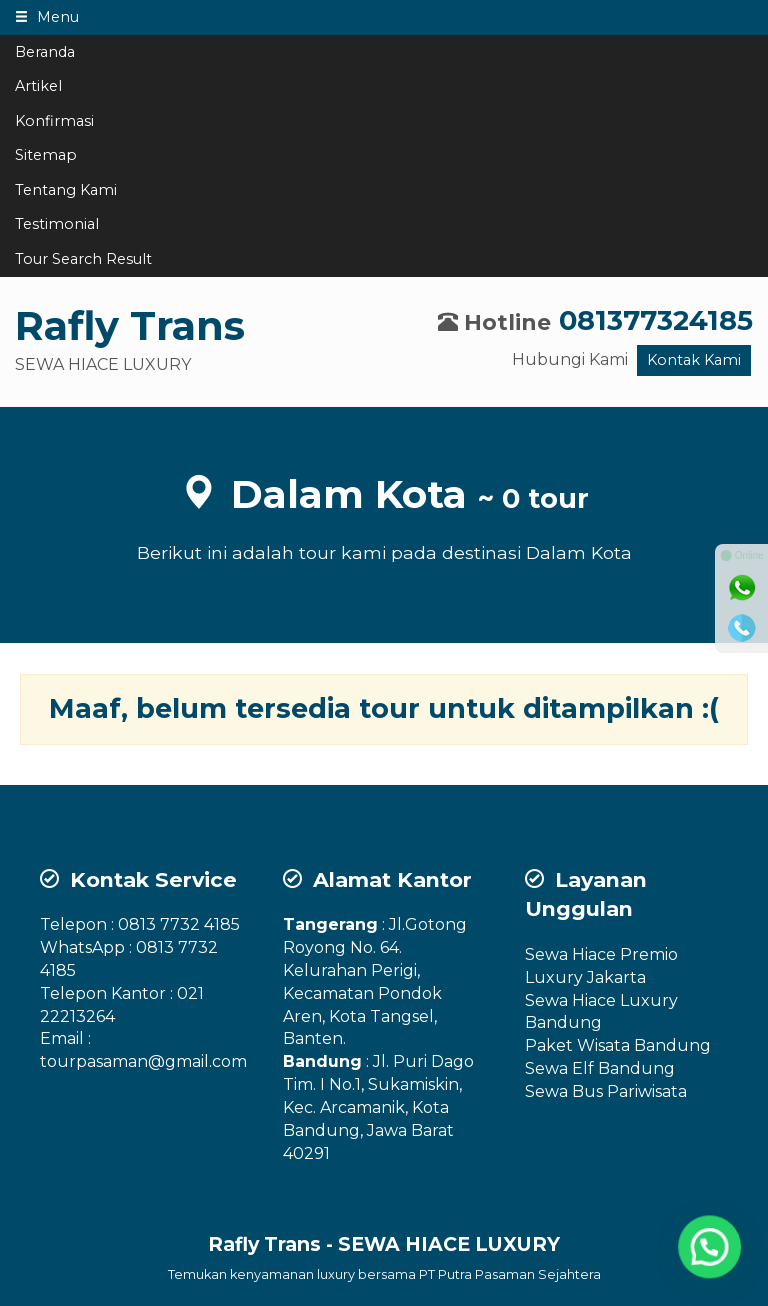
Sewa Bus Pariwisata (606, 1091)
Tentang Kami (66, 190)
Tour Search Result (83, 259)
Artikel (38, 86)
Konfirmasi (54, 121)
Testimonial (57, 224)
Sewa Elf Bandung (600, 1068)
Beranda (45, 52)
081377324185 (656, 320)
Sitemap (46, 155)
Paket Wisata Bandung (618, 1045)
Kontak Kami (694, 360)
